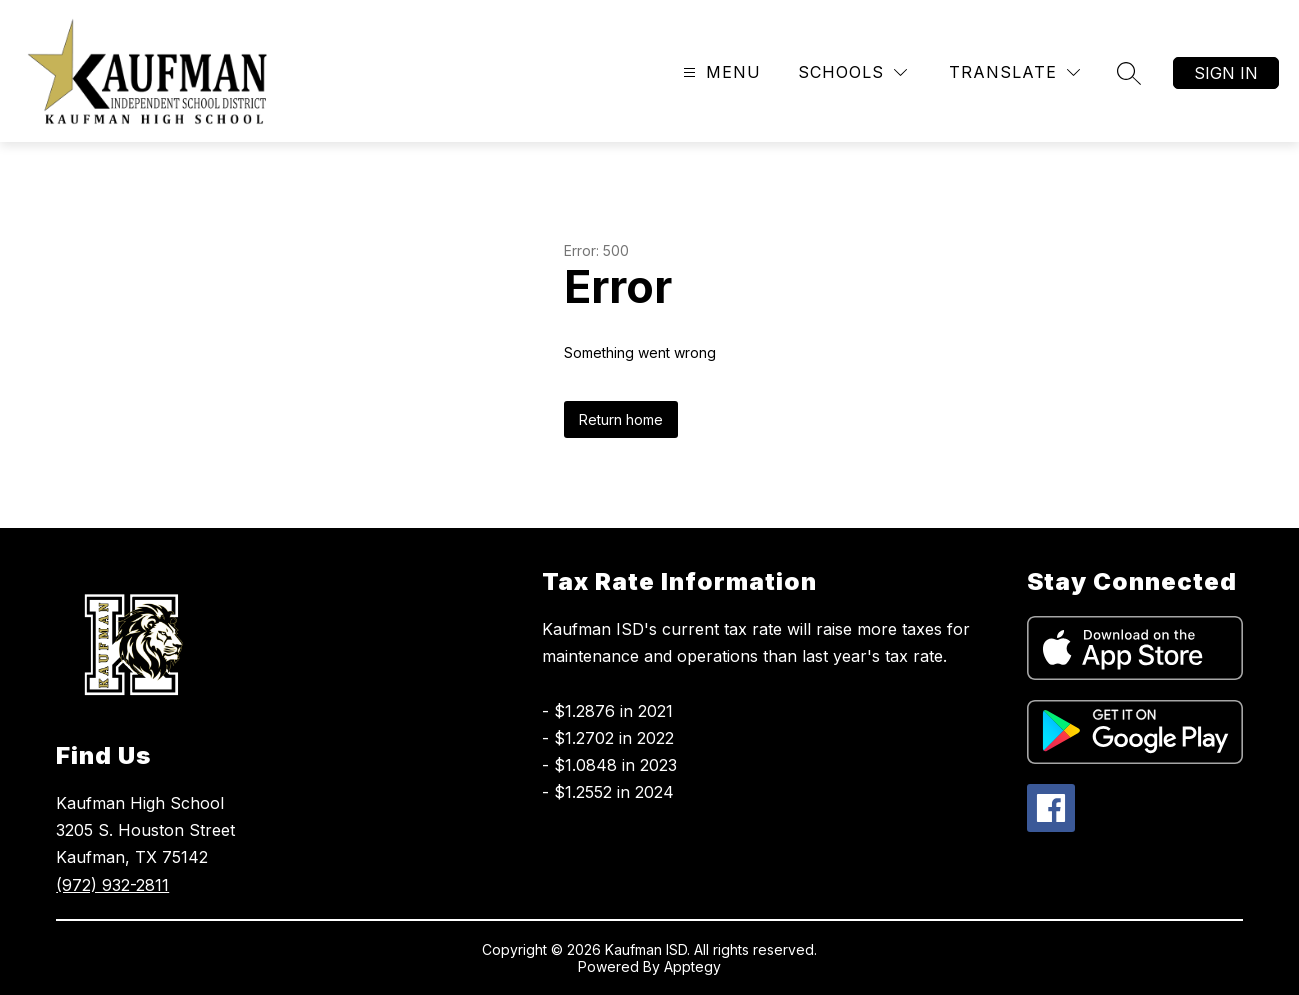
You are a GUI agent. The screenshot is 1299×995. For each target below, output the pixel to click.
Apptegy (692, 966)
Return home (621, 419)
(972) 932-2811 (112, 885)
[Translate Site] (1014, 72)
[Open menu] (719, 72)
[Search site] (1129, 73)
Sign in (1226, 73)
